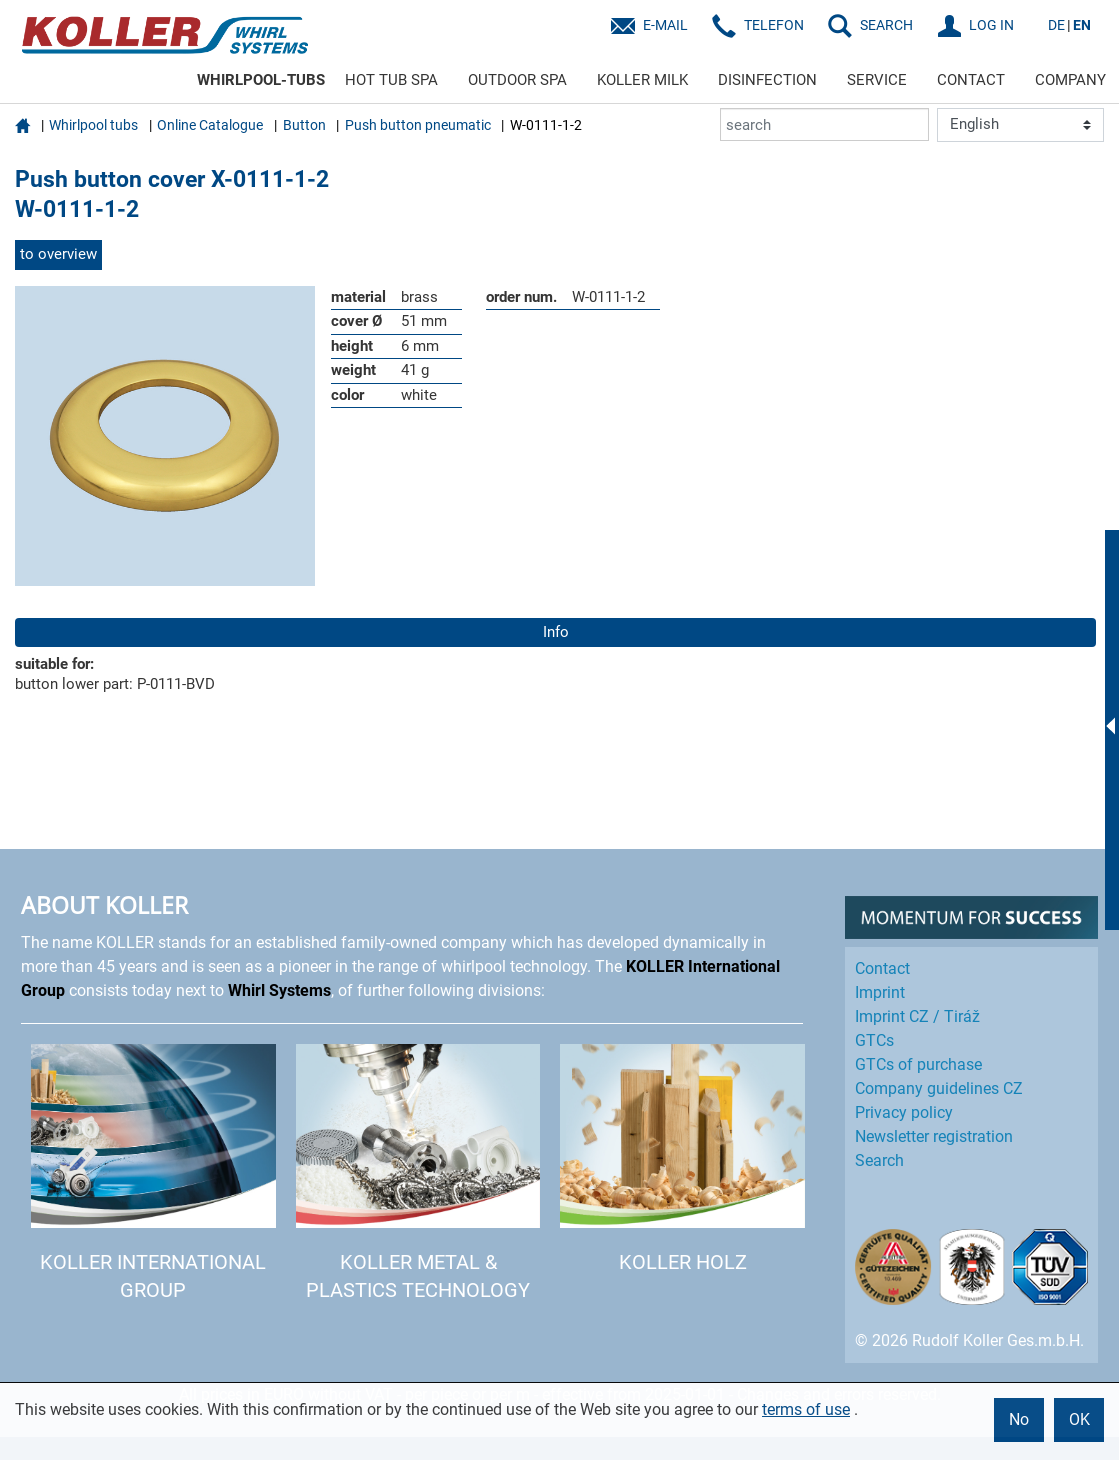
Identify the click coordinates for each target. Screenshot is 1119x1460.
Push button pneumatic (418, 125)
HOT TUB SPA (391, 80)
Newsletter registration (934, 1136)
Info (556, 632)
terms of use (806, 1409)
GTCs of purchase (918, 1064)
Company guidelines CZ (939, 1088)
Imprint (880, 992)
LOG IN (991, 25)
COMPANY (1070, 80)
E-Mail (665, 25)
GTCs (874, 1040)
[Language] (1020, 125)
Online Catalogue (210, 125)
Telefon (774, 25)
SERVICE (877, 80)
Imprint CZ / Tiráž (917, 1016)
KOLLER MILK (642, 80)
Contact (882, 968)
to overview (58, 254)
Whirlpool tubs (93, 125)
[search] (824, 124)
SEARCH (886, 25)
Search (879, 1160)
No (1019, 1419)
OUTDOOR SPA (517, 80)
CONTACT (971, 80)
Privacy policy (904, 1112)
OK (1079, 1419)
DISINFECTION (767, 80)
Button (304, 125)
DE (1056, 25)
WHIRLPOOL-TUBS (261, 80)
